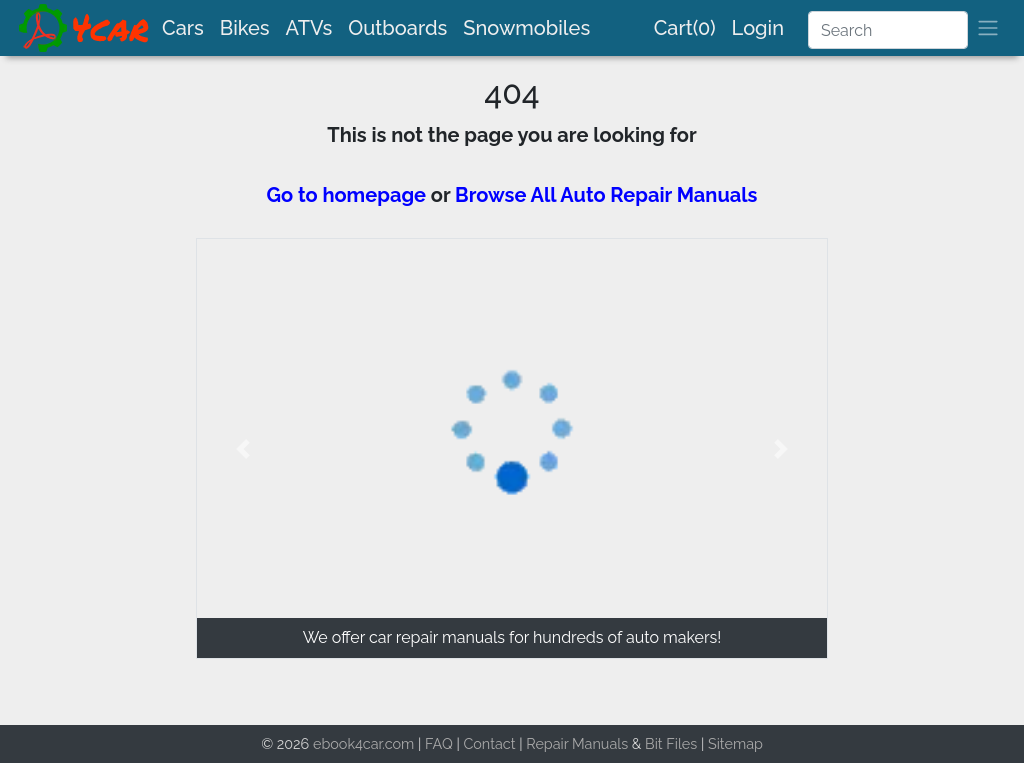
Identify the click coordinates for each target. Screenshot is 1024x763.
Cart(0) (685, 28)
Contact (489, 743)
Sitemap (735, 743)
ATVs (309, 28)
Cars (183, 28)
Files (681, 743)
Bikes (245, 28)
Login (758, 28)
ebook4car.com (363, 743)
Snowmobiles (526, 28)
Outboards (397, 28)
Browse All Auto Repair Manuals (606, 195)
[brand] (85, 28)
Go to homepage (347, 195)
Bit (654, 743)
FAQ (439, 743)
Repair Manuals (577, 743)
